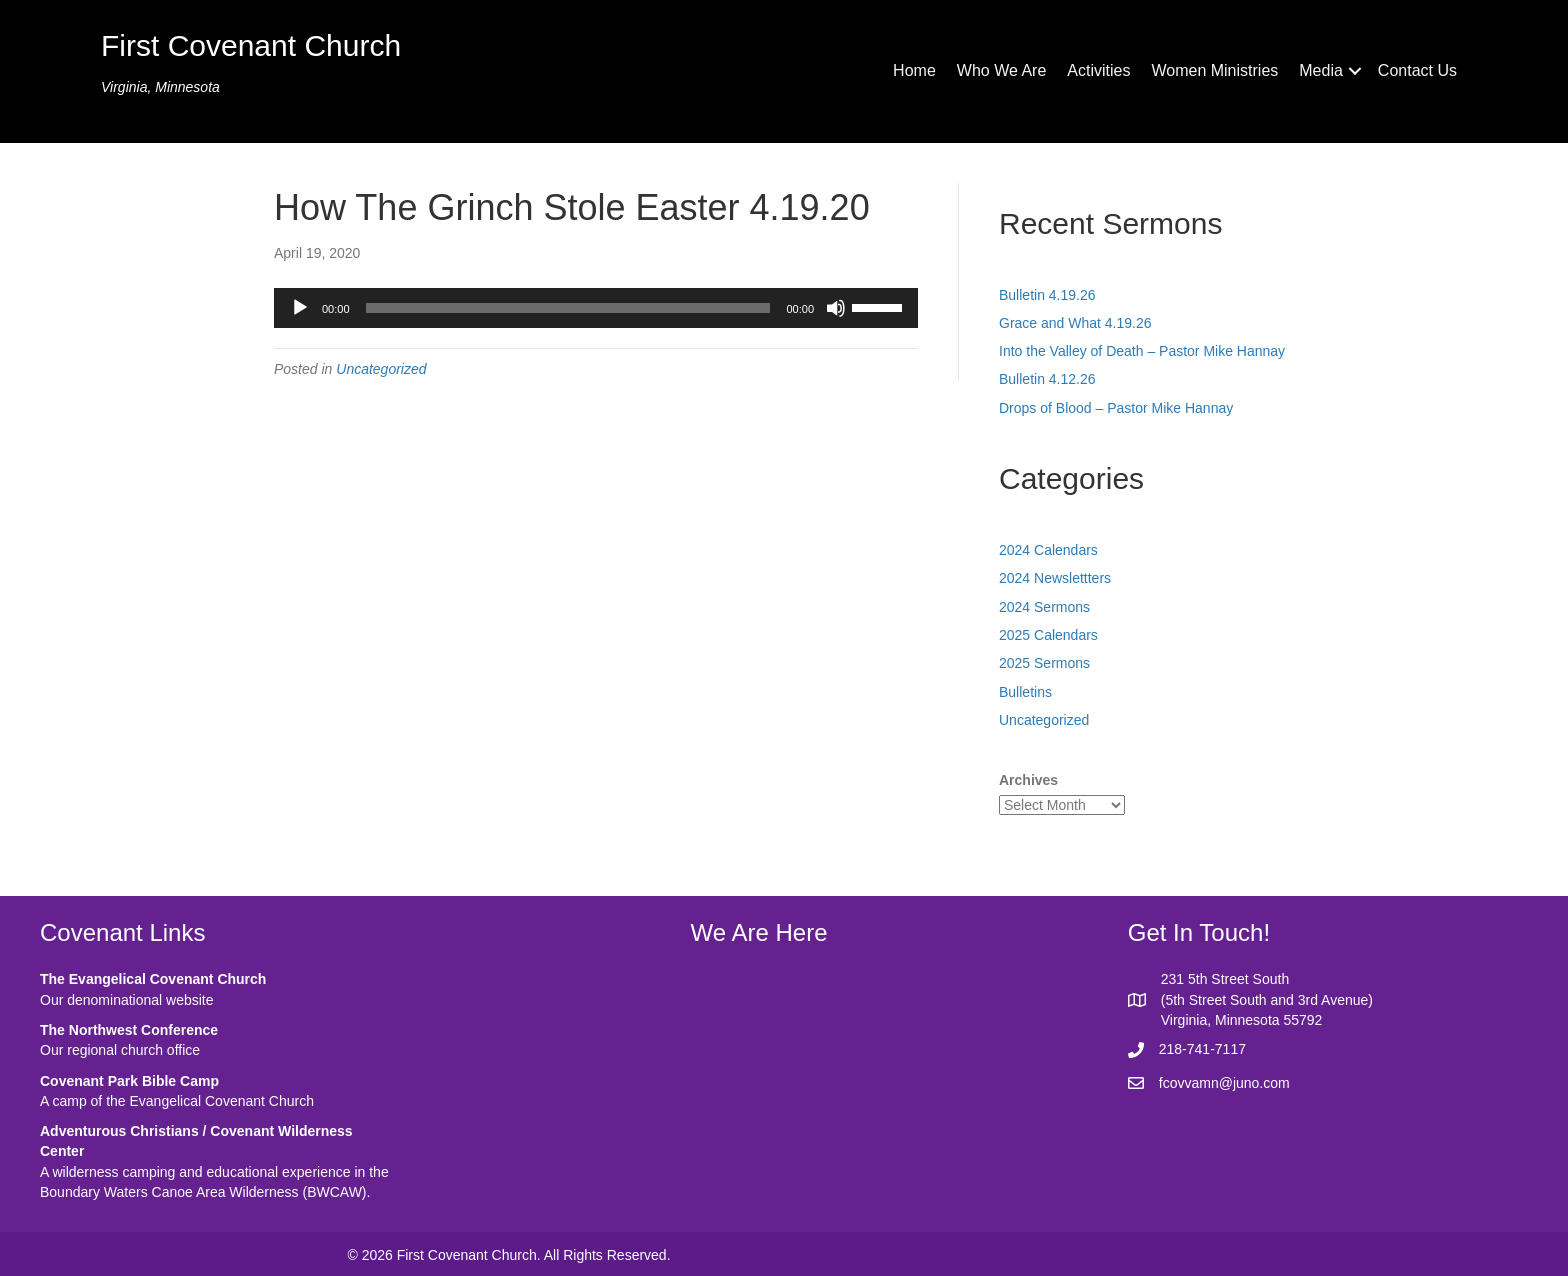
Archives (1028, 780)
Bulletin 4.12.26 (1047, 379)
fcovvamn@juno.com (1224, 1083)
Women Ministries (1214, 70)
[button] (1355, 71)
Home (914, 70)
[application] (596, 308)
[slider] (568, 308)
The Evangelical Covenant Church (153, 979)
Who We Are (1002, 70)
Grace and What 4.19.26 (1075, 323)
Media (1321, 70)
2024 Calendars (1048, 550)
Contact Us (1417, 70)
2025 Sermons (1044, 663)
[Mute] (836, 308)
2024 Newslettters (1055, 578)
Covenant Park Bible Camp (129, 1081)
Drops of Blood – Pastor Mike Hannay (1116, 408)
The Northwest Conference (129, 1030)
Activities (1098, 70)
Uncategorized (381, 369)
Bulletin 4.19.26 (1047, 295)
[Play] (300, 308)
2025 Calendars (1048, 635)
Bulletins (1025, 692)
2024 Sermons (1044, 607)
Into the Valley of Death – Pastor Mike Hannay (1142, 351)
